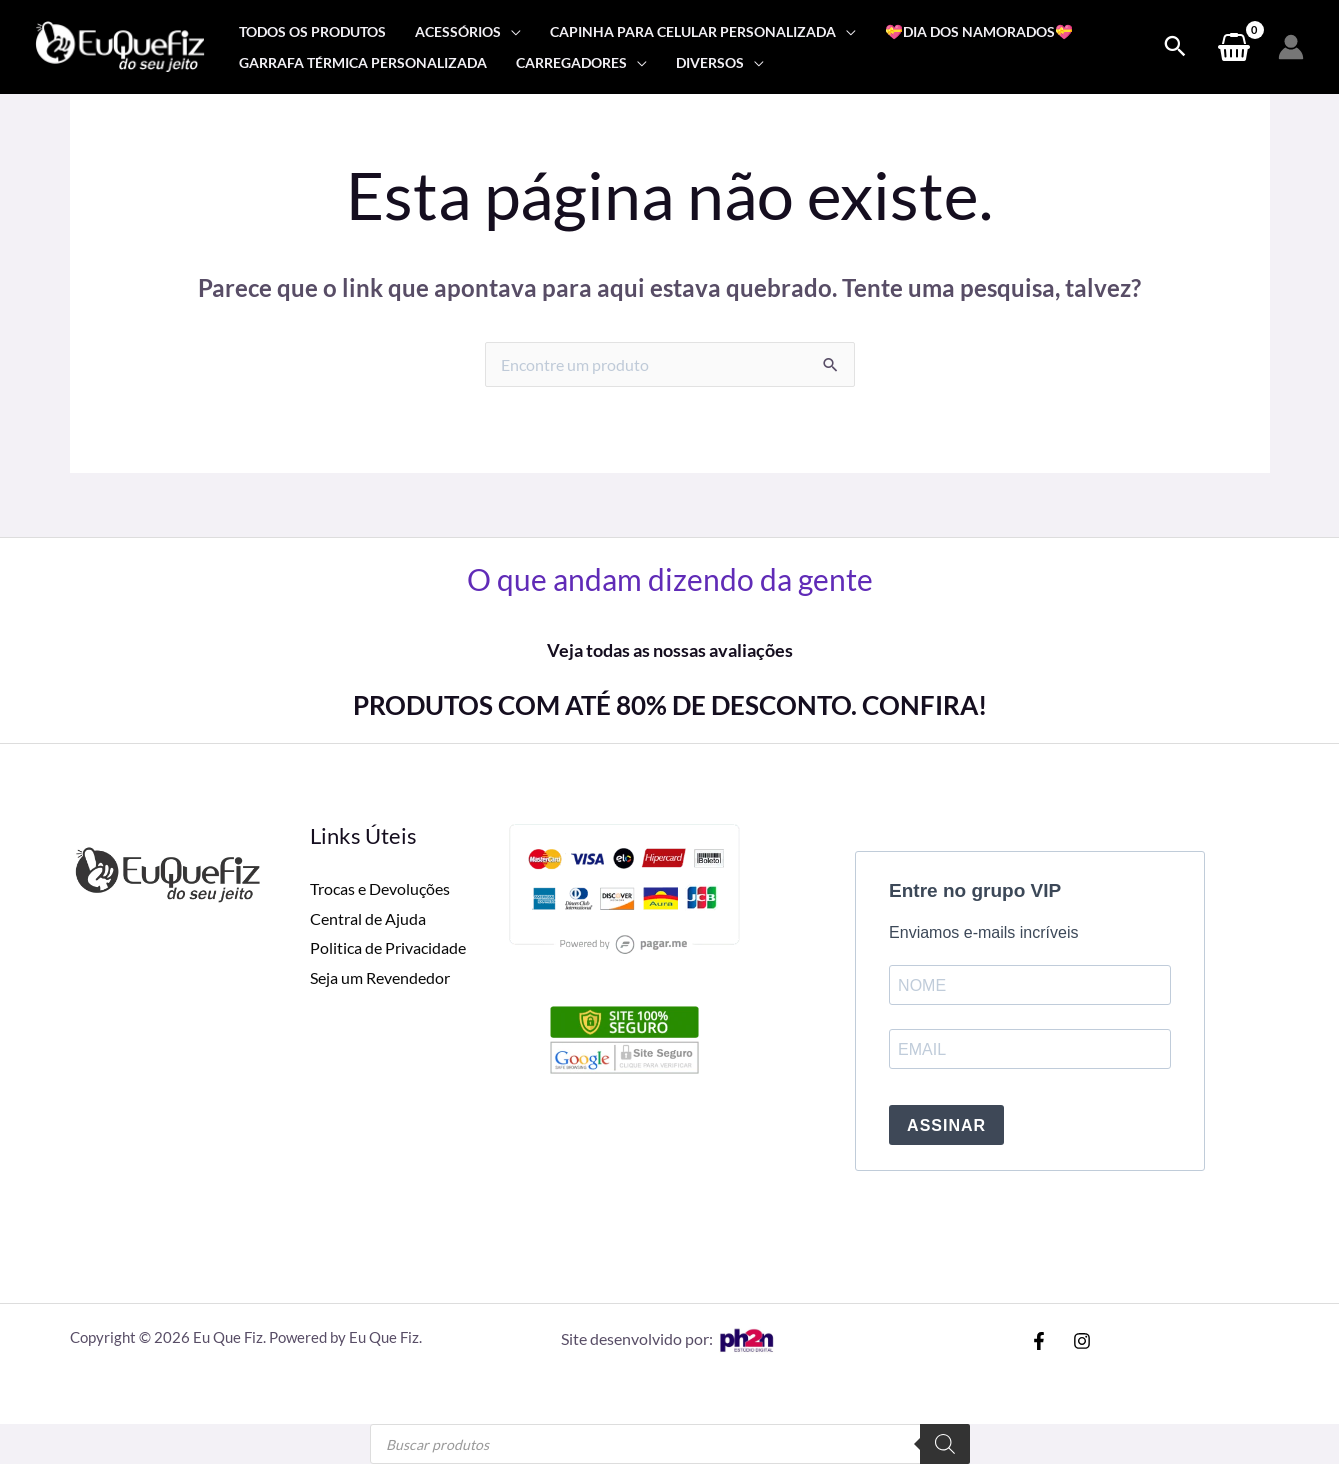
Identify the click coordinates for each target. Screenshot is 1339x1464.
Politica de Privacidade (388, 947)
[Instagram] (1082, 1341)
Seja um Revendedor (380, 977)
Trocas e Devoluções (380, 888)
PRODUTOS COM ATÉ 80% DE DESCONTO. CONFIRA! (670, 705)
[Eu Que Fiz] (120, 44)
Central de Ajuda (368, 918)
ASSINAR (946, 1125)
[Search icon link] (1175, 47)
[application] (511, 31)
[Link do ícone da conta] (1291, 47)
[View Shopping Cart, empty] (1233, 47)
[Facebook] (1039, 1341)
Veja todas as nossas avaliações (670, 650)
